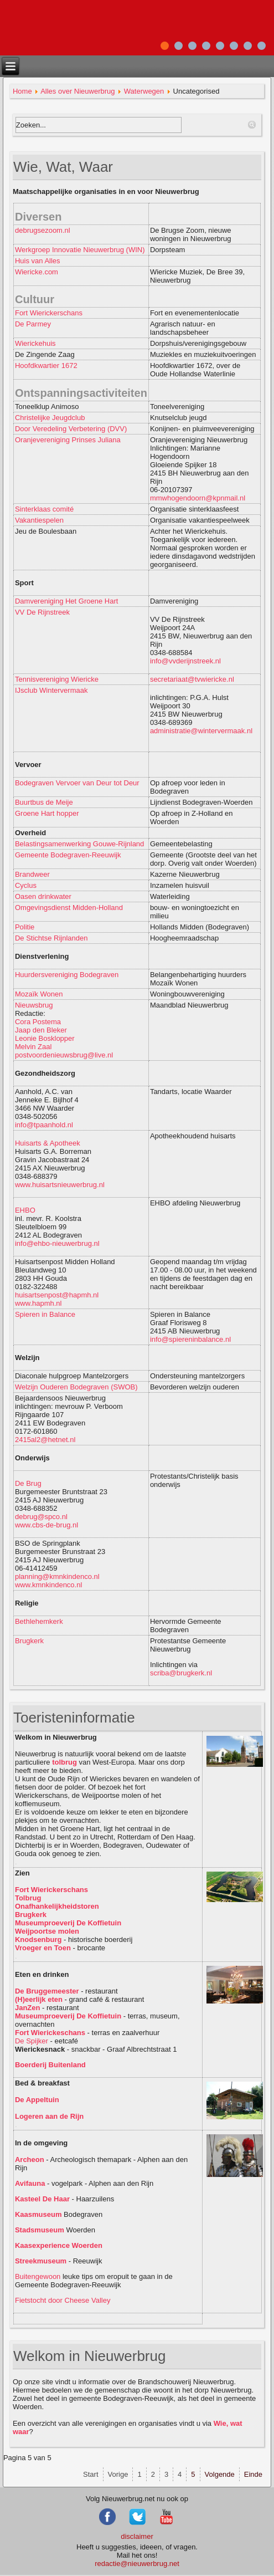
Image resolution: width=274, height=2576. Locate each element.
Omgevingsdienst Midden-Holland (69, 907)
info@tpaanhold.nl (44, 1125)
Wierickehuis (35, 343)
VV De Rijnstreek (42, 612)
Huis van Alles (37, 261)
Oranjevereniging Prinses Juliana (68, 440)
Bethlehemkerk (39, 1621)
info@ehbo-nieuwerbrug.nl (57, 1243)
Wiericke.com (36, 272)
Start (90, 2474)
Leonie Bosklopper (45, 1038)
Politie (24, 927)
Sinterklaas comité (44, 509)
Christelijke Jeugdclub (50, 417)
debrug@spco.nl (41, 1516)
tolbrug (64, 1762)
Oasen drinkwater (43, 896)
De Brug (28, 1483)
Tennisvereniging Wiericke (57, 679)
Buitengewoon (37, 2276)
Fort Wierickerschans (48, 313)
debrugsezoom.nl (42, 230)
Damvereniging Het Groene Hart (66, 601)
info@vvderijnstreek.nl (185, 661)
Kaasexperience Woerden (58, 2245)
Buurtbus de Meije (44, 802)
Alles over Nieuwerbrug (77, 91)
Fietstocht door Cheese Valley (62, 2300)
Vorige (118, 2474)
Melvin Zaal (33, 1046)
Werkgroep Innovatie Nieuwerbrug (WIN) (80, 250)
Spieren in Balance (45, 1314)
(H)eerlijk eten (39, 1999)
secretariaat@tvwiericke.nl (192, 679)
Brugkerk (29, 1641)
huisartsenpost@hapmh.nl (57, 1295)
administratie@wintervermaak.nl (201, 731)
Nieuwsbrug (34, 1005)
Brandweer (32, 874)
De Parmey (33, 324)
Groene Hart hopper (47, 813)
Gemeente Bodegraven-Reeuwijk (68, 855)
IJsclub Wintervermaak (51, 690)
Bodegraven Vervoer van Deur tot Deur (77, 783)
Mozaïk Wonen (39, 994)
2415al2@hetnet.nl (45, 1439)
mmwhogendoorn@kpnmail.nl (197, 498)
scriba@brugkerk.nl (181, 1673)
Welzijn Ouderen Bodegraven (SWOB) (76, 1387)
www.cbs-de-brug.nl (46, 1525)
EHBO (25, 1210)
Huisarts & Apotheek (47, 1143)
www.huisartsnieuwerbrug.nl (60, 1184)
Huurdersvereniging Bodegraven (68, 974)
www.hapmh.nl (38, 1303)
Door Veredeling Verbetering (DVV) (71, 429)
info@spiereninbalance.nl (190, 1339)
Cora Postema (38, 1022)
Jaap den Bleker (41, 1030)
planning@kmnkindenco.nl (57, 1576)
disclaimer (137, 2536)
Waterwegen (144, 91)
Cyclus (26, 885)
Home (22, 91)
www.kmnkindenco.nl (48, 1585)
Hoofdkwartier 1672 (46, 365)
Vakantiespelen (39, 520)
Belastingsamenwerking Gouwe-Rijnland (79, 844)
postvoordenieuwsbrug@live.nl (64, 1055)
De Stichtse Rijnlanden (51, 938)
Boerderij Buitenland (50, 2065)
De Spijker (31, 2041)
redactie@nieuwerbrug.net (137, 2563)
